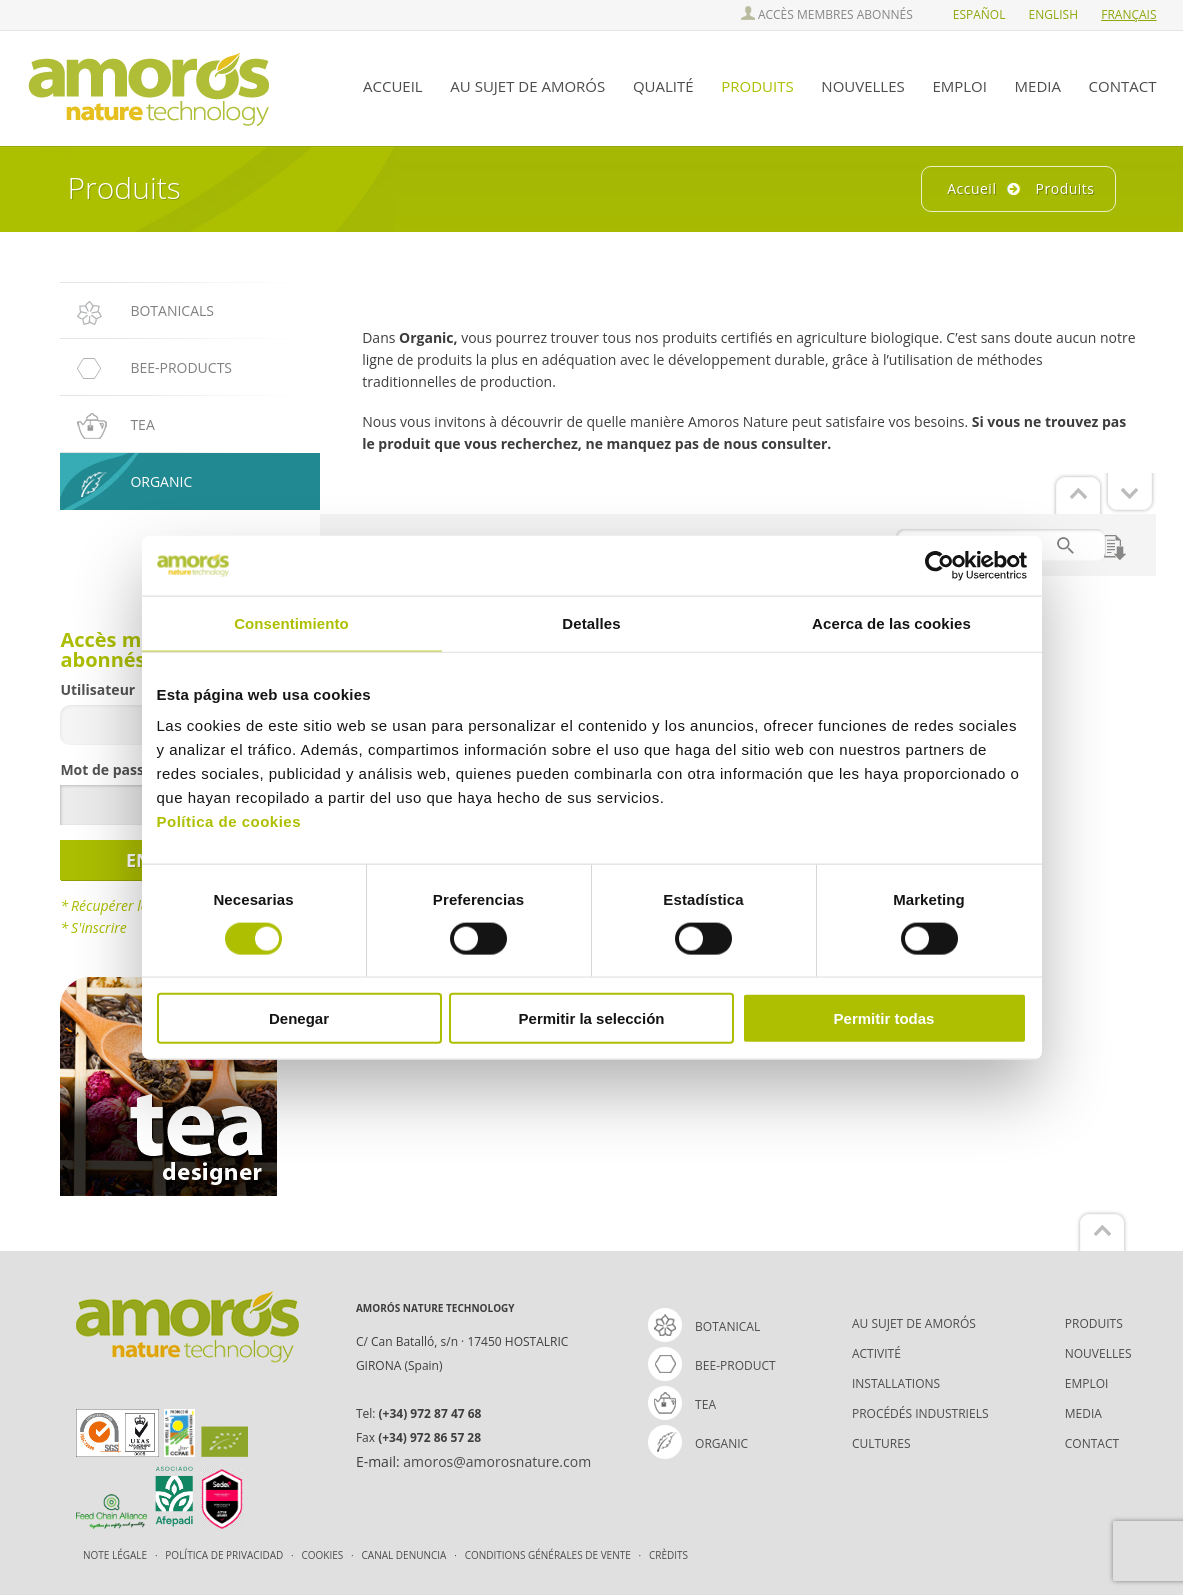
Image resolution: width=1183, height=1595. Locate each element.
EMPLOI (959, 86)
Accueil (971, 188)
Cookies (324, 1555)
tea (682, 1404)
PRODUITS (757, 86)
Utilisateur (97, 689)
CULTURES (881, 1443)
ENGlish (1053, 14)
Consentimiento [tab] (291, 622)
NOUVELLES (862, 86)
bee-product (712, 1365)
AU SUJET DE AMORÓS (527, 86)
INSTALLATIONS (896, 1383)
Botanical (704, 1326)
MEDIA (1038, 86)
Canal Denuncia (405, 1555)
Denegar (299, 1018)
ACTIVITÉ (876, 1353)
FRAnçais (1128, 14)
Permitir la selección (592, 1018)
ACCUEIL (393, 86)
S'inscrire (99, 927)
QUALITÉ (663, 86)
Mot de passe (106, 769)
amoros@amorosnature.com (497, 1461)
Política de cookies (229, 821)
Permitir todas (884, 1018)
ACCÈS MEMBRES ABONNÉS (827, 14)
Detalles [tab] (591, 622)
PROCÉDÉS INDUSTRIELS (920, 1413)
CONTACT (1123, 86)
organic (698, 1443)
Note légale (116, 1555)
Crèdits (668, 1555)
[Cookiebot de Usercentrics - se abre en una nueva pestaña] (939, 565)
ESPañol (979, 14)
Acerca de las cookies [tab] (891, 622)
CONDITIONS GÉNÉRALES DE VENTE (549, 1555)
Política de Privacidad (225, 1555)
